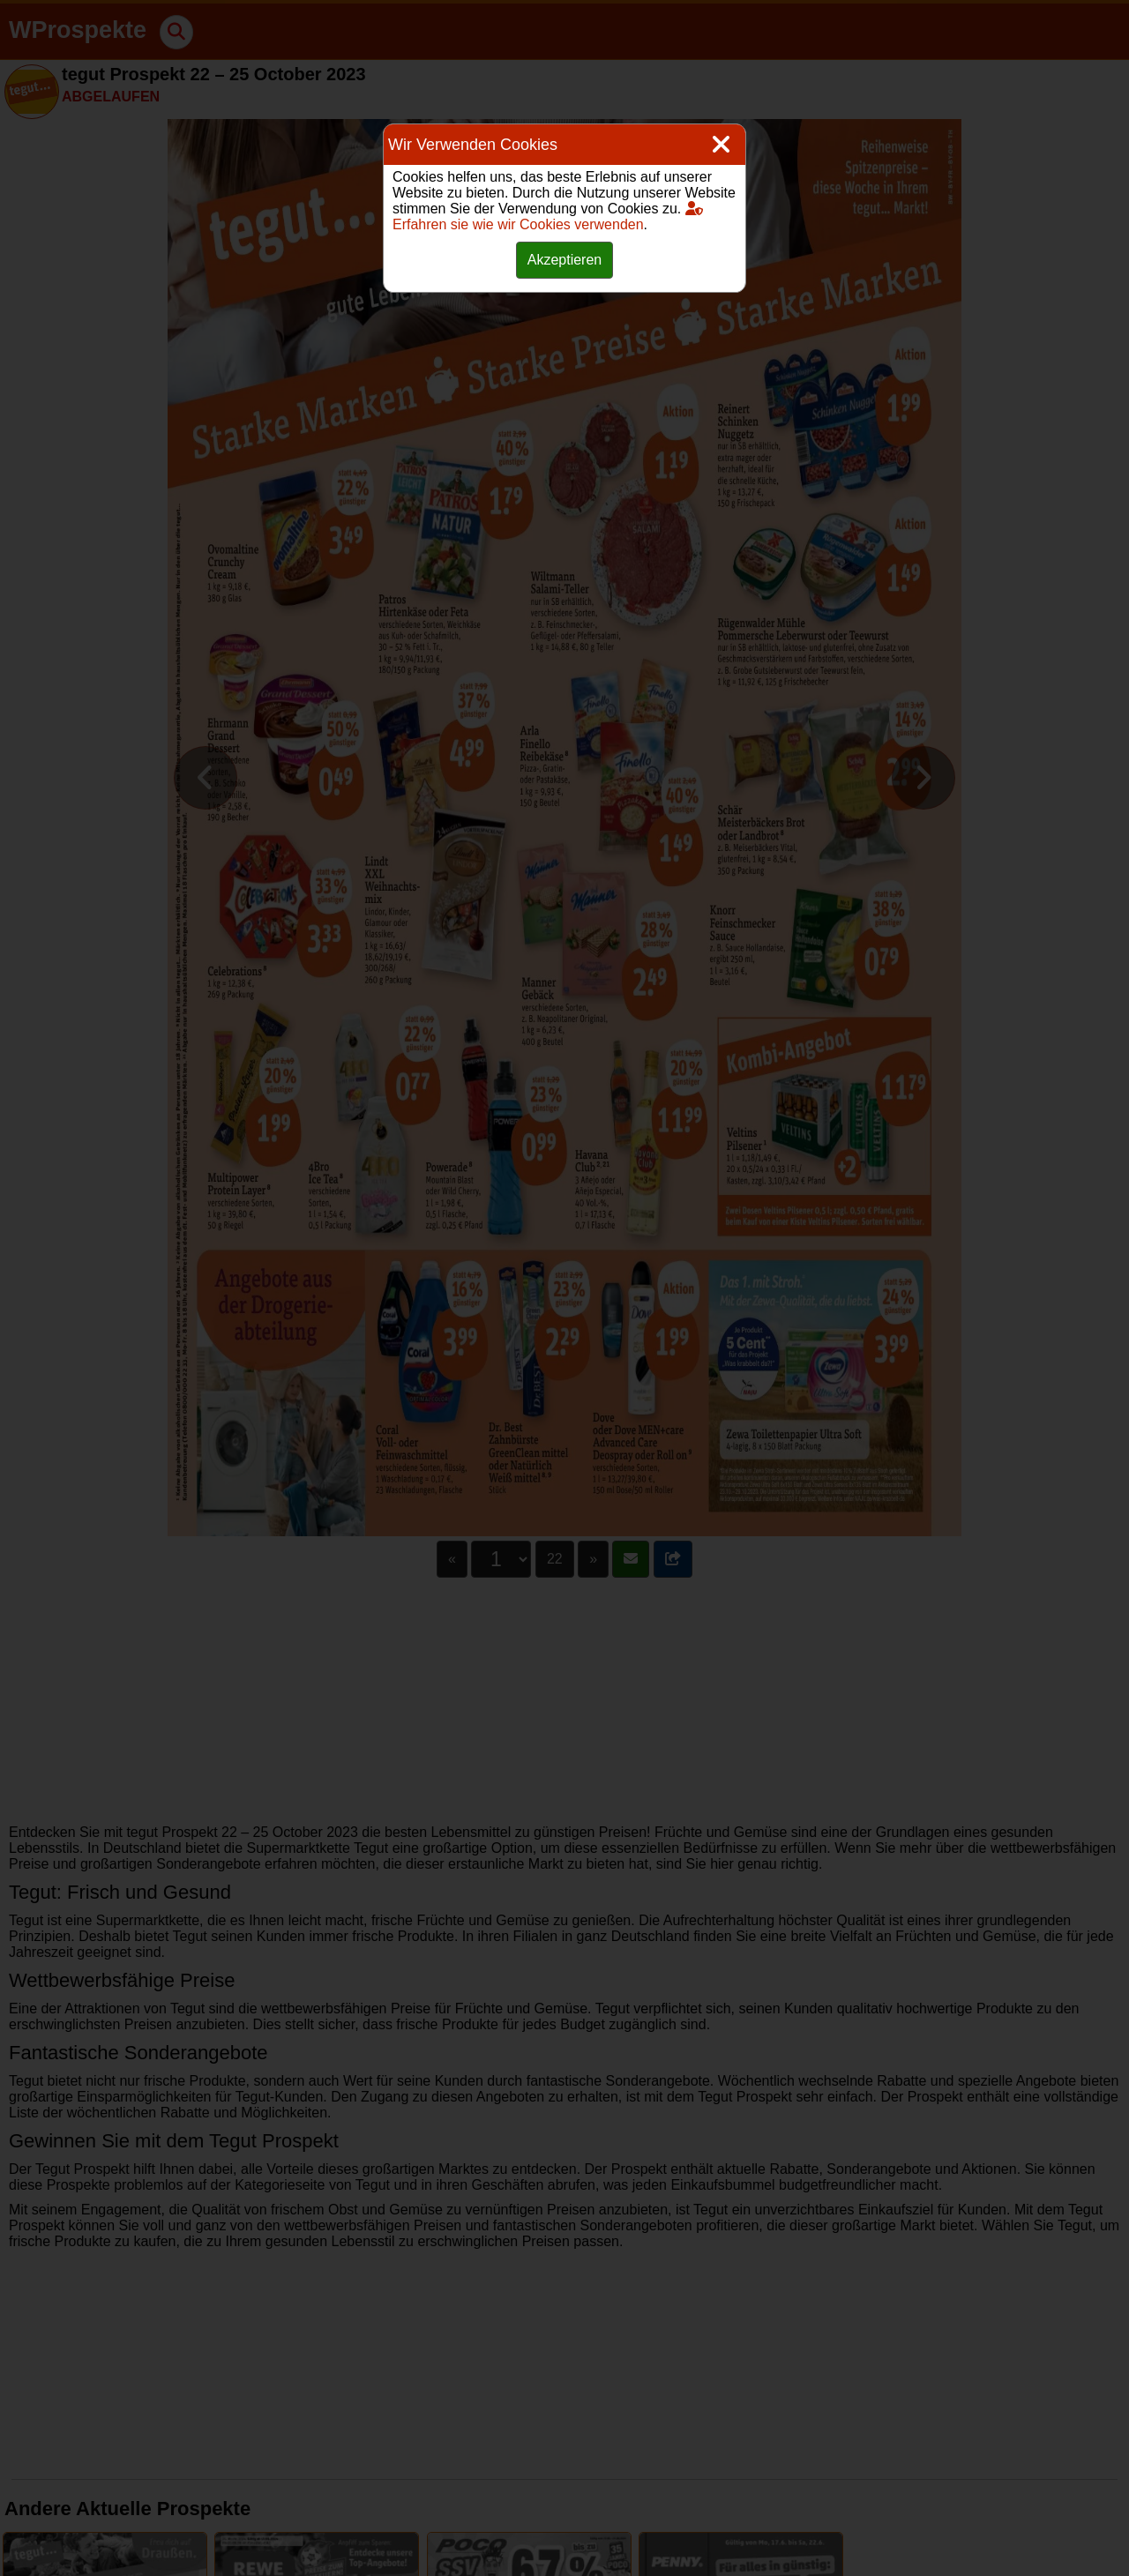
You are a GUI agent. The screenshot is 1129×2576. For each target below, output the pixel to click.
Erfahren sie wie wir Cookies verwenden (548, 216)
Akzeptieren (564, 259)
